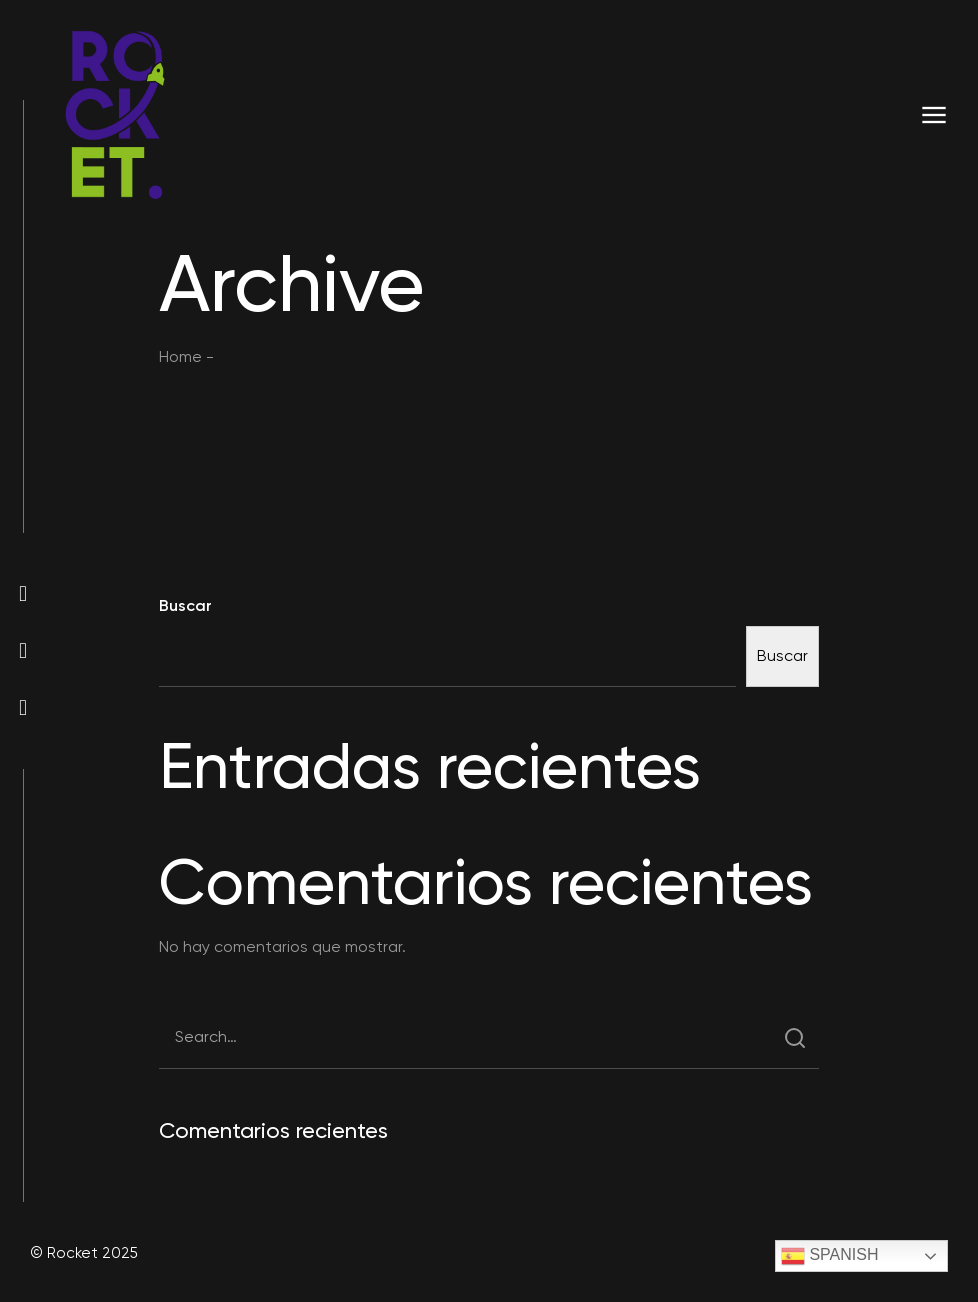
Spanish (830, 1256)
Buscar (185, 605)
